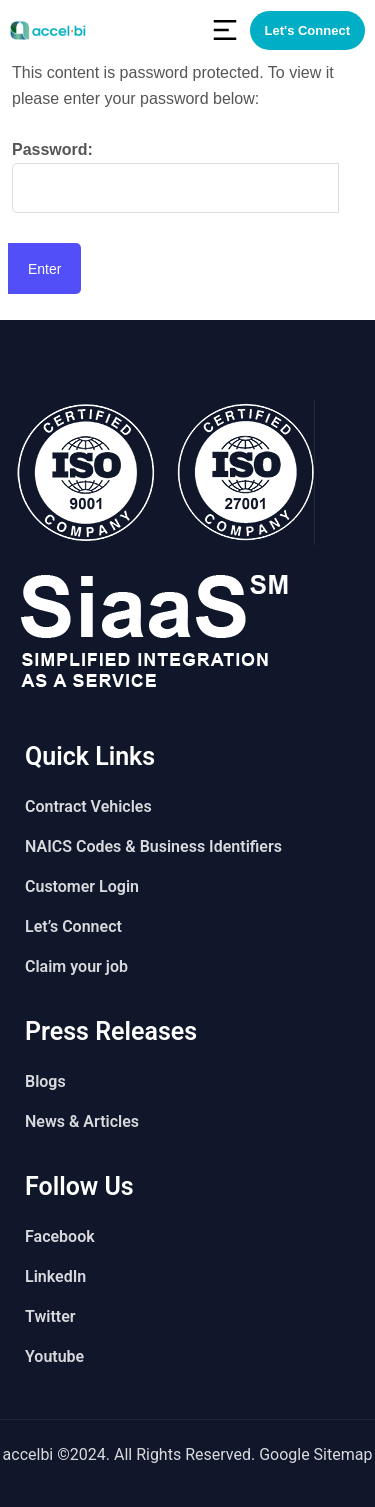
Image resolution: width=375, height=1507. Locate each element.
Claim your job (76, 966)
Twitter (50, 1316)
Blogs (45, 1081)
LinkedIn (55, 1276)
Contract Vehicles (88, 806)
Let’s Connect (73, 926)
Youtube (54, 1356)
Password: (175, 177)
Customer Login (82, 886)
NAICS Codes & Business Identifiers (153, 846)
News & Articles (82, 1121)
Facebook (60, 1236)
